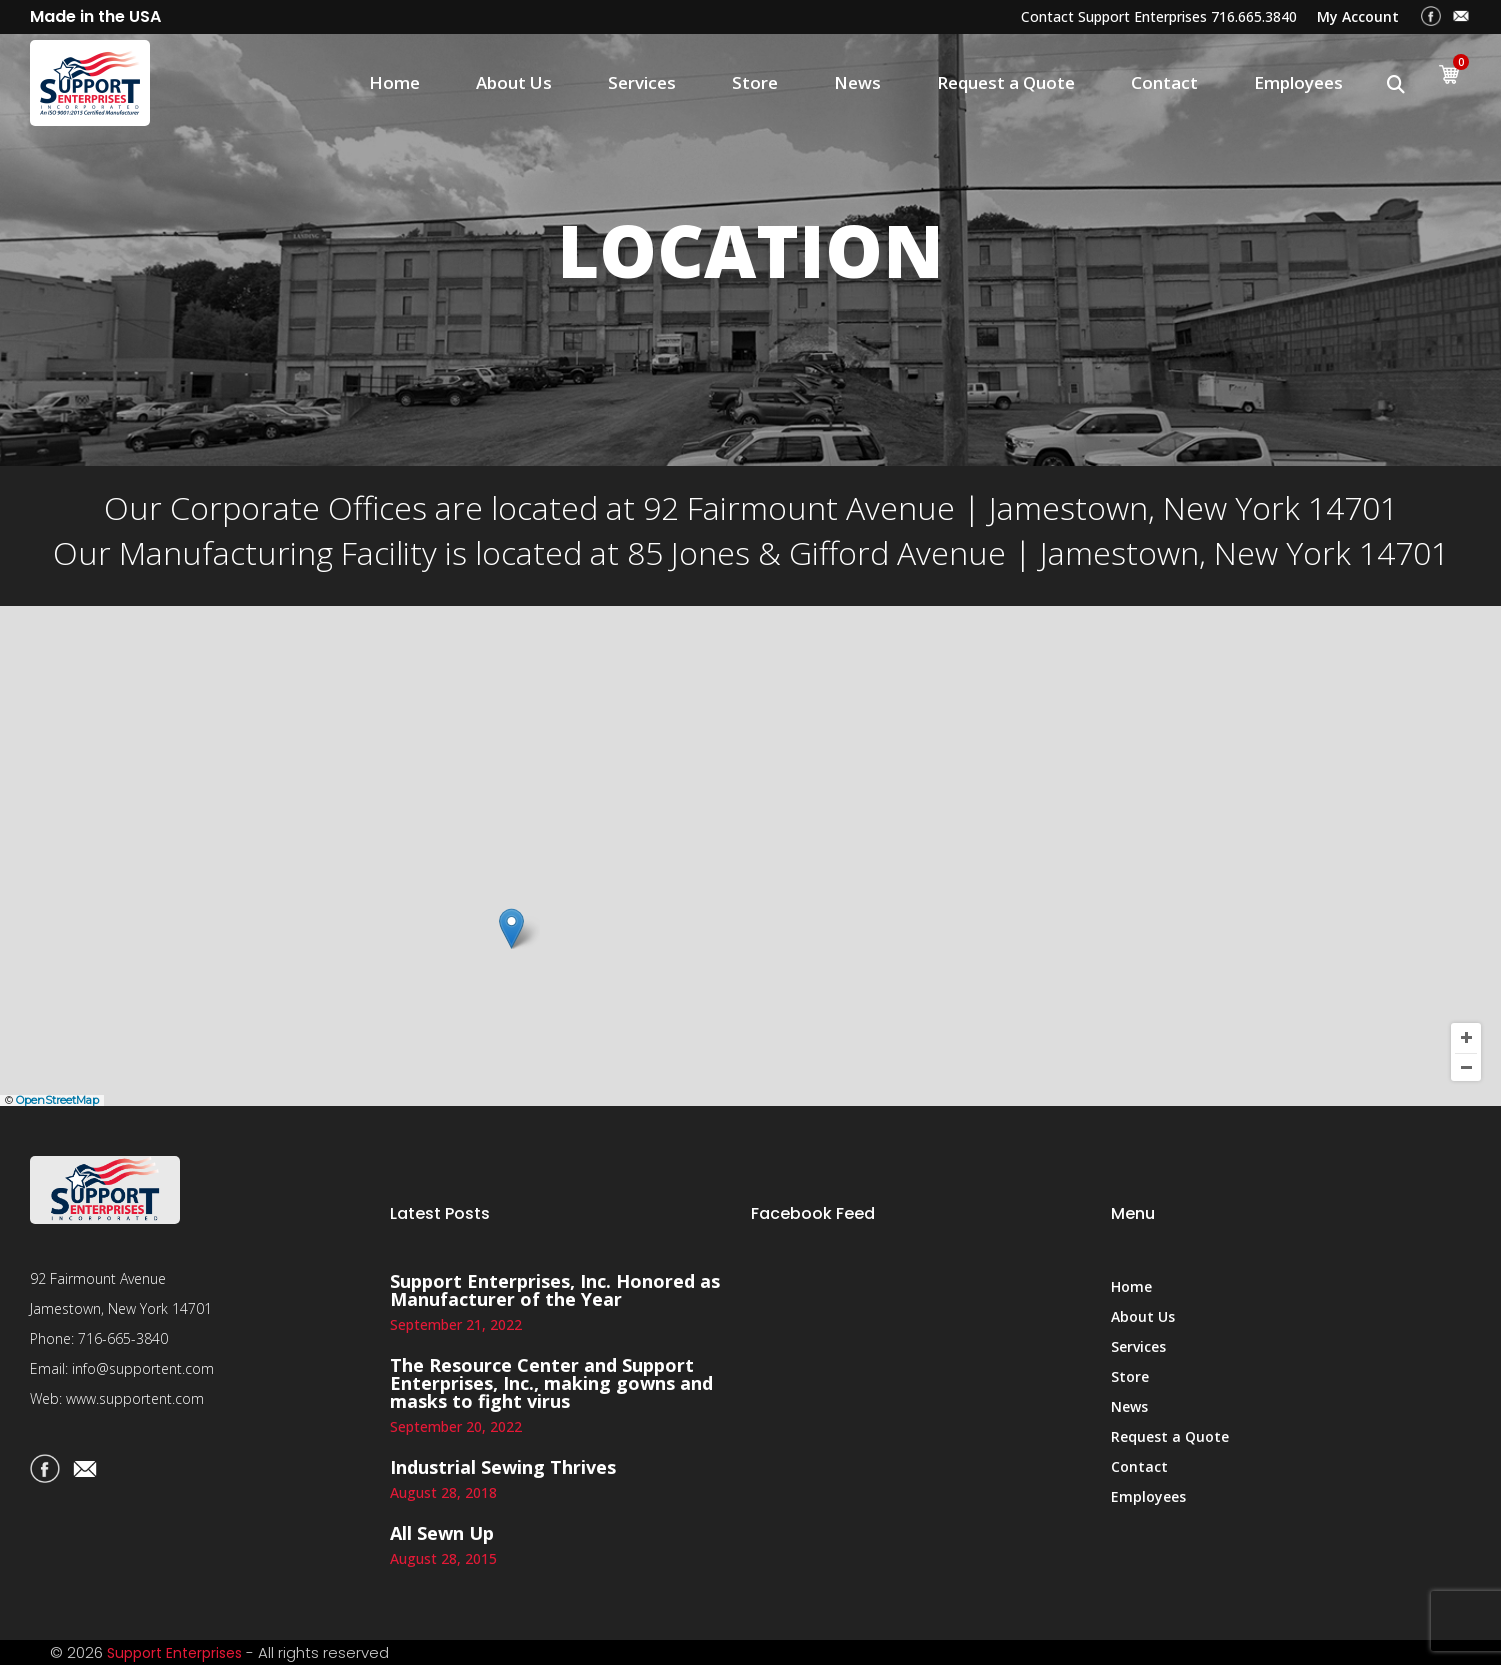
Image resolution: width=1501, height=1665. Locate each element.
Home (394, 82)
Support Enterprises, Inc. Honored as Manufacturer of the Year (555, 1290)
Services (642, 82)
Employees (1298, 82)
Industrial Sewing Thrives (503, 1467)
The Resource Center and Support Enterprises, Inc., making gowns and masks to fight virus (551, 1383)
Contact (1164, 82)
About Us (514, 82)
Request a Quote (1006, 82)
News (857, 82)
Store (755, 82)
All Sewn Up (442, 1533)
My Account (1358, 16)
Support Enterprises (174, 1653)
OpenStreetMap (57, 1100)
